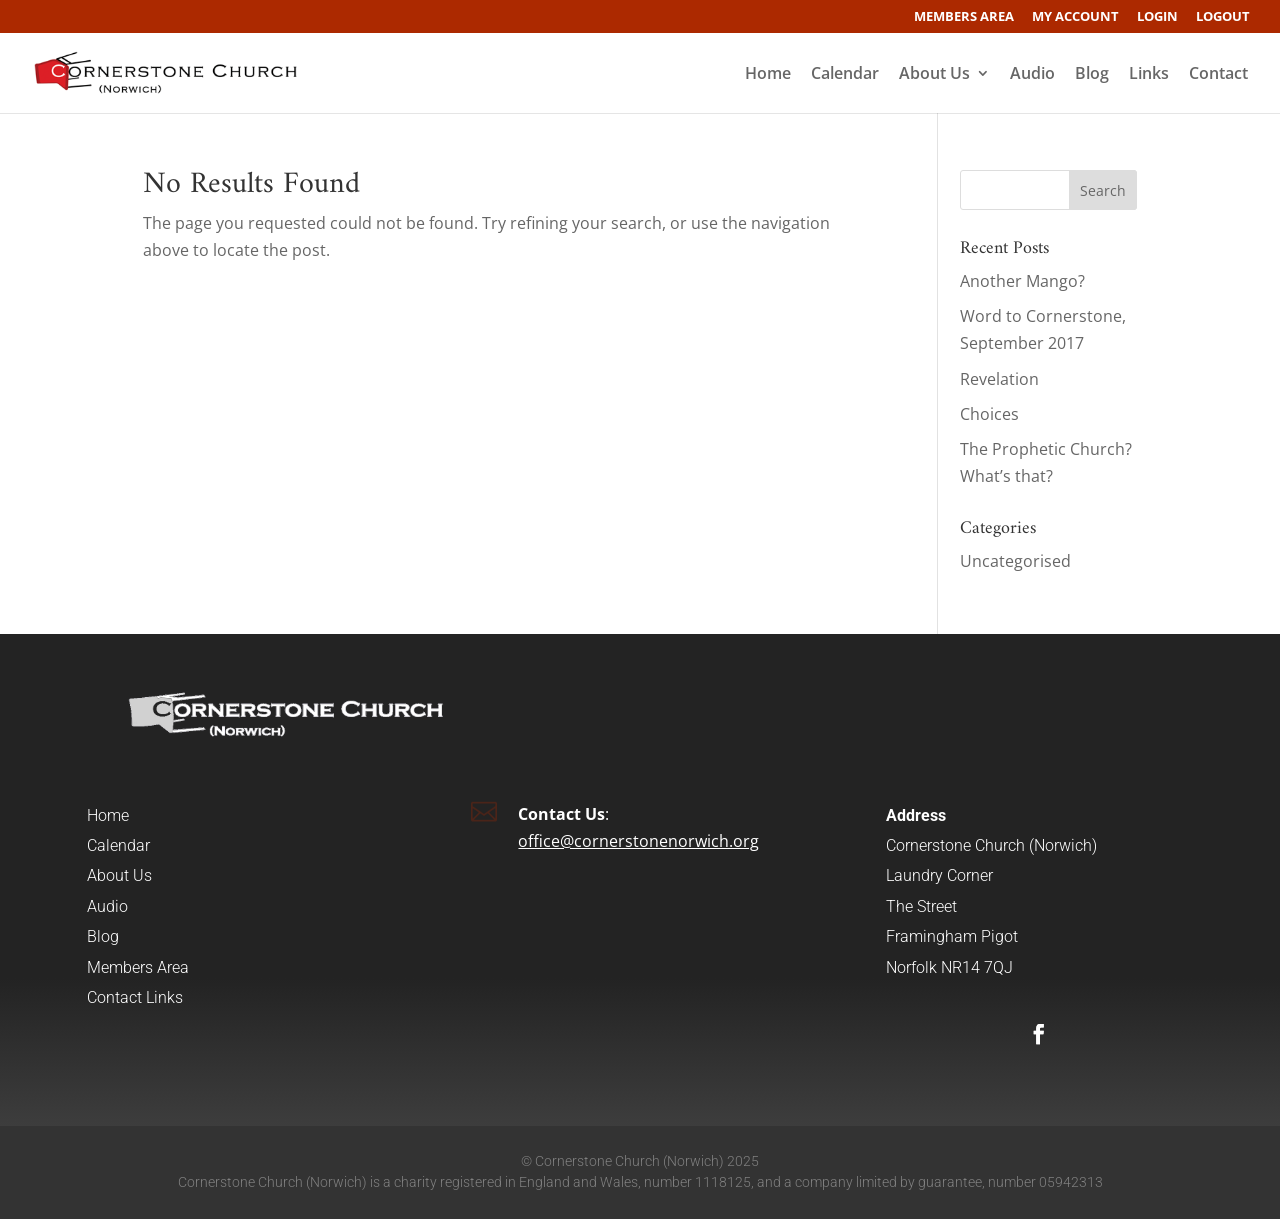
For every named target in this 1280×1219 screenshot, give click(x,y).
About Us (934, 75)
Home (768, 75)
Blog (1092, 75)
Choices (989, 414)
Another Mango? (1022, 281)
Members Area (964, 17)
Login (1157, 17)
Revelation (999, 379)
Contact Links (135, 997)
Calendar (845, 75)
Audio (1032, 75)
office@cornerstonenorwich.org (638, 841)
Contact (1218, 75)
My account (1075, 17)
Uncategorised (1015, 561)
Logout (1223, 17)
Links (1149, 75)
